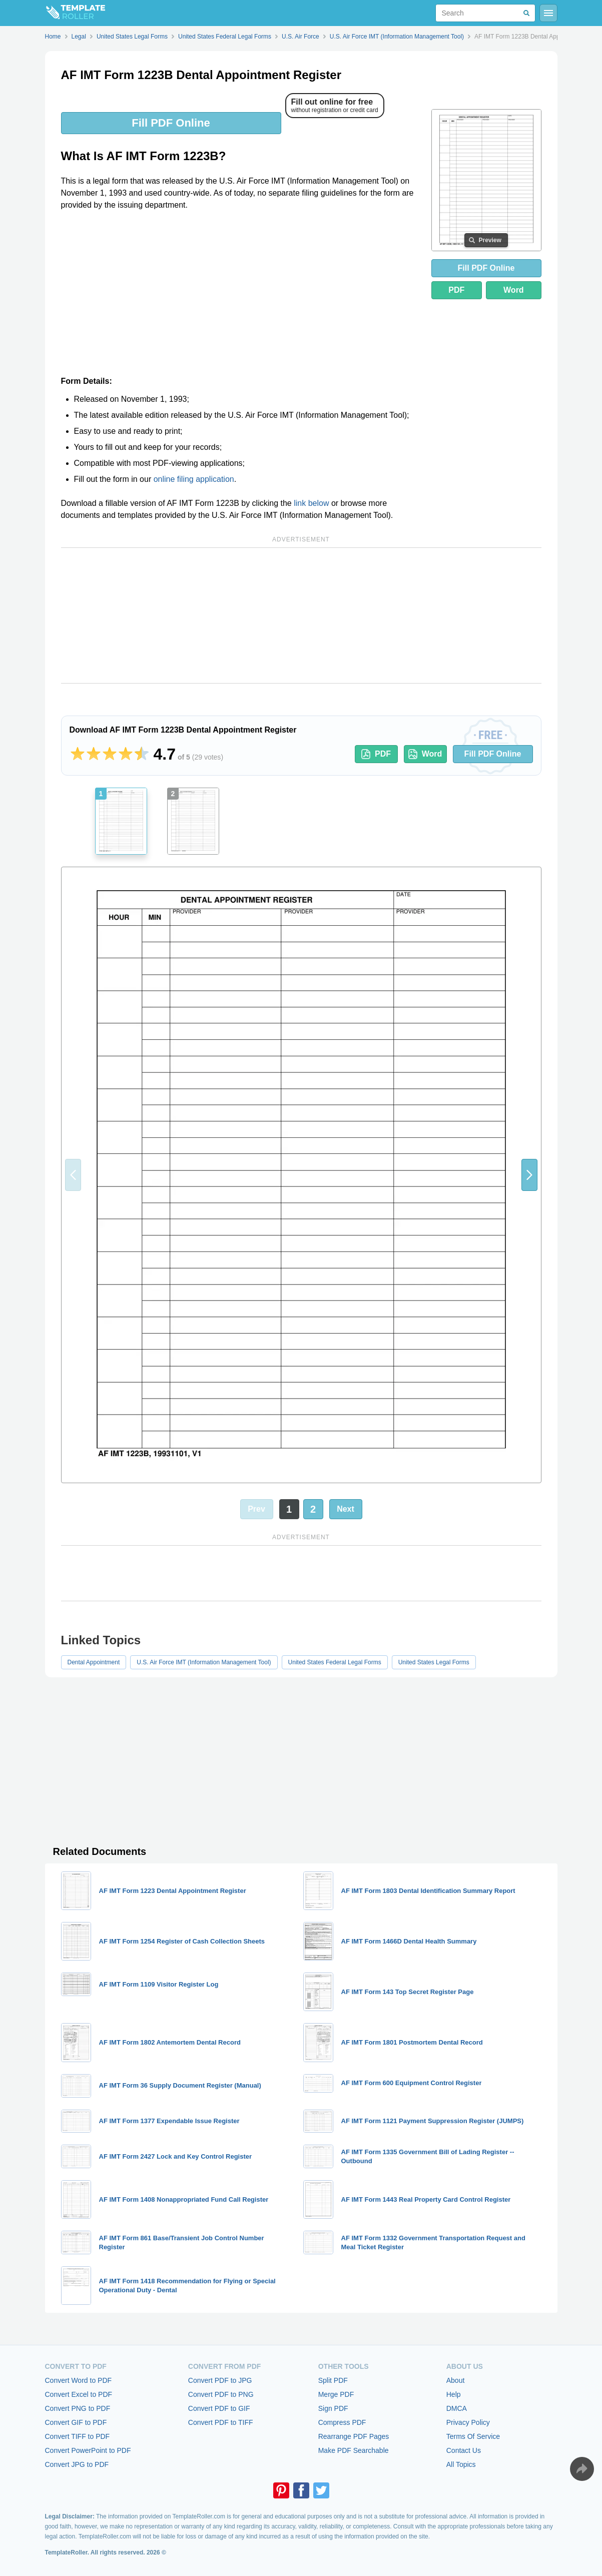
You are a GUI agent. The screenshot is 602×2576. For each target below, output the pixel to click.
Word (513, 290)
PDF (456, 290)
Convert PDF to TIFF (220, 2422)
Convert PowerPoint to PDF (88, 2450)
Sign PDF (333, 2408)
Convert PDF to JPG (220, 2380)
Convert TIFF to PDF (77, 2436)
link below (311, 503)
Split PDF (333, 2380)
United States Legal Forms (433, 1662)
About (455, 2380)
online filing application (194, 479)
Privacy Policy (468, 2422)
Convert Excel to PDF (79, 2394)
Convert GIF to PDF (76, 2422)
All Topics (461, 2464)
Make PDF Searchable (353, 2450)
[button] (529, 1175)
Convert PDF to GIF (219, 2408)
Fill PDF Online (171, 123)
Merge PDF (336, 2394)
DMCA (456, 2408)
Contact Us (463, 2450)
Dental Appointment (94, 1662)
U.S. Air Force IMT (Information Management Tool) (204, 1662)
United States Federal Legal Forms (334, 1662)
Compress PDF (342, 2422)
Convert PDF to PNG (221, 2394)
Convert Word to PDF (78, 2380)
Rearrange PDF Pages (353, 2436)
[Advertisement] (240, 293)
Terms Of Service (473, 2436)
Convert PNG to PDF (78, 2408)
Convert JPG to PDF (77, 2464)
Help (453, 2394)
